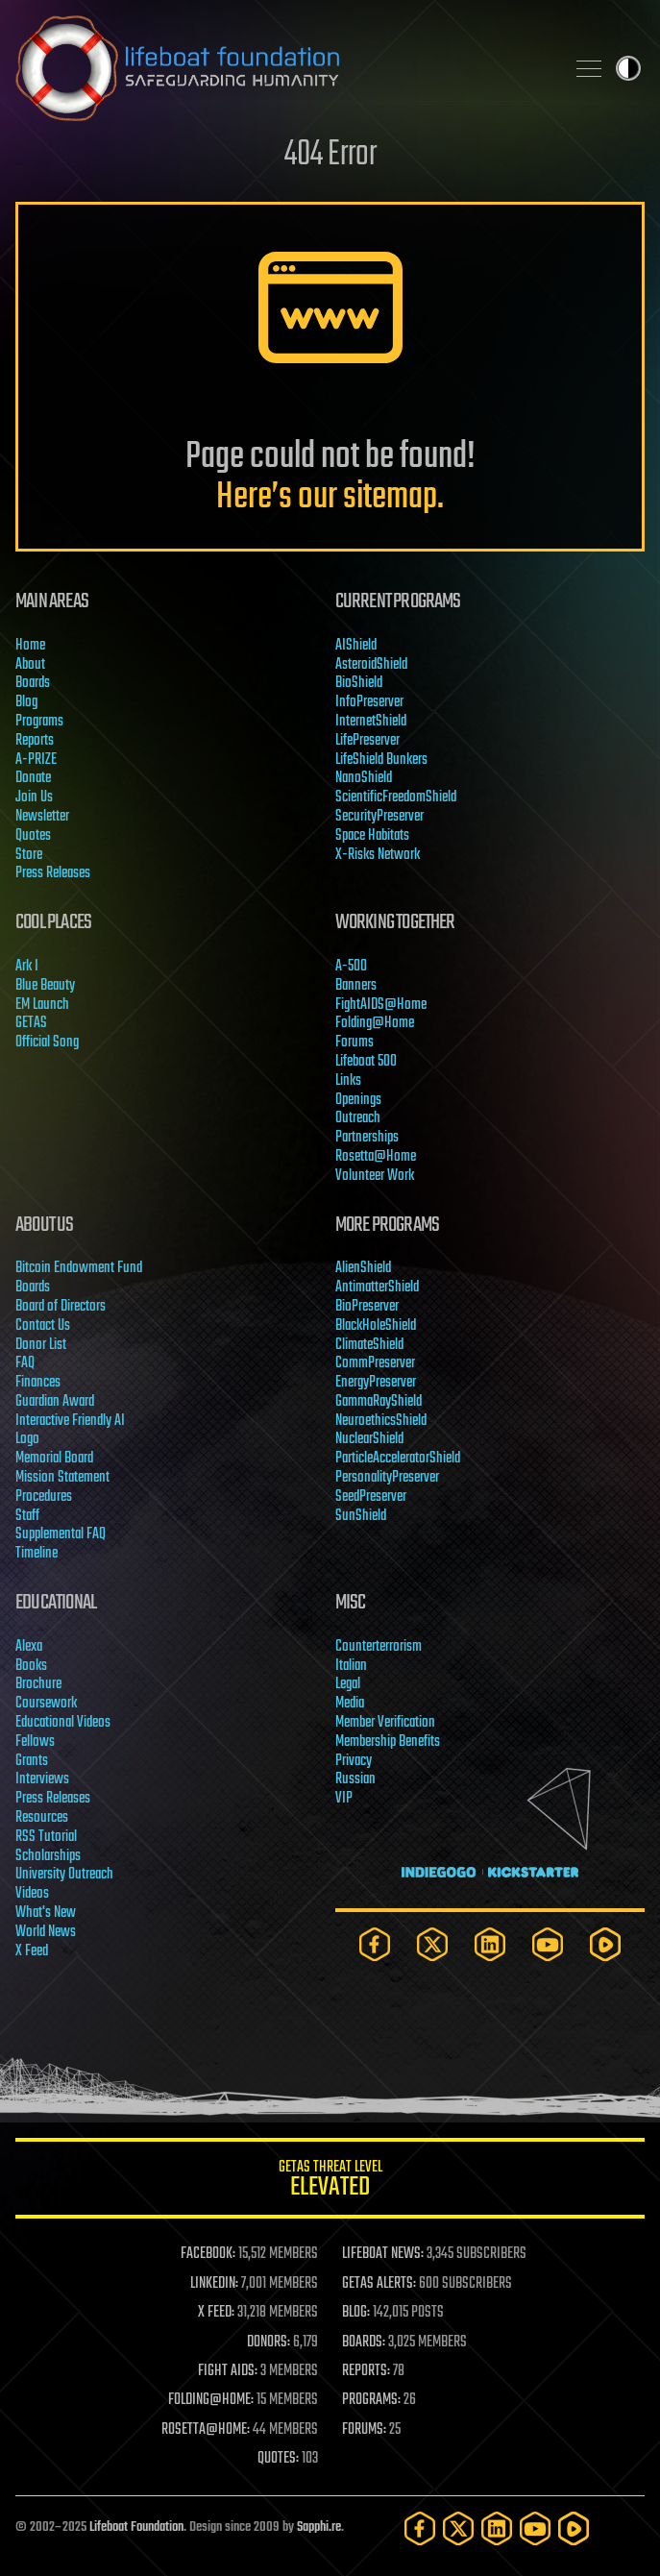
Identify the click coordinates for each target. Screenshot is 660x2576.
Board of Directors (60, 1306)
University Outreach (64, 1874)
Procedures (43, 1496)
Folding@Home (374, 1023)
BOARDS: (363, 2342)
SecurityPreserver (379, 816)
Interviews (42, 1779)
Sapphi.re (319, 2527)
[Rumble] (605, 1944)
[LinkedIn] (490, 1944)
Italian (351, 1666)
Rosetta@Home (375, 1156)
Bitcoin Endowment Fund (78, 1268)
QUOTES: (278, 2458)
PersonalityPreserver (387, 1477)
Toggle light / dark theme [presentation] (628, 68)
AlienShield (363, 1268)
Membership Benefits (387, 1742)
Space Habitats (372, 835)
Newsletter (42, 816)
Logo (27, 1439)
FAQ (25, 1363)
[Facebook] (374, 1944)
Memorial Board (54, 1458)
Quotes (33, 835)
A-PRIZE (36, 760)
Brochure (38, 1684)
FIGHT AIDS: (227, 2371)
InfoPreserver (369, 702)
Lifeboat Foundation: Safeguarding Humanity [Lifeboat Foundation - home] (282, 68)
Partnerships (367, 1137)
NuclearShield (369, 1439)
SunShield (360, 1516)
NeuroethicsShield (381, 1421)
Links (348, 1080)
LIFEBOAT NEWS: (383, 2254)
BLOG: (356, 2312)
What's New (45, 1913)
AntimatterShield (377, 1287)
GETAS (31, 1023)
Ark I (26, 966)
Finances (38, 1382)
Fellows (35, 1742)
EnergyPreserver (375, 1382)
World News (45, 1932)
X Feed (31, 1951)
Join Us (34, 797)
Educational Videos (62, 1722)
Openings (358, 1100)
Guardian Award (54, 1401)
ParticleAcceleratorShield (397, 1458)
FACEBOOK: (208, 2254)
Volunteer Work (374, 1176)
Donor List (40, 1345)
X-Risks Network (377, 855)
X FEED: (216, 2312)
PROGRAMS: (371, 2400)
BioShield (358, 683)
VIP (344, 1798)
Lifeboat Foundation (136, 2527)
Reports (34, 740)
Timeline (36, 1553)
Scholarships (48, 1856)
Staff (27, 1516)
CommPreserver (375, 1363)
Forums (354, 1042)
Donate (33, 778)
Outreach (357, 1118)
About (30, 664)
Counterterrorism (378, 1646)
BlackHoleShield (375, 1325)
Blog (26, 702)
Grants (31, 1761)
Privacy (353, 1761)
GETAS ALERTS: (379, 2283)
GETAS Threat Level (330, 2181)
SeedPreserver (370, 1496)
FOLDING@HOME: (211, 2400)
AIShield (356, 645)
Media (349, 1703)
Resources (41, 1817)
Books (31, 1666)
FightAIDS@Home (381, 1005)
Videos (32, 1893)
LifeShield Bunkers (381, 760)
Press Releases (52, 873)
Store (28, 855)
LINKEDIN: (214, 2283)
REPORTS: (366, 2371)
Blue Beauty (45, 985)
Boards (32, 683)
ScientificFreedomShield (395, 797)
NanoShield (363, 778)
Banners (356, 985)
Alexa (28, 1646)
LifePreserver (367, 740)
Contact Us (42, 1325)
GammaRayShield (378, 1401)
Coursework (46, 1703)
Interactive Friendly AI (70, 1421)
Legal (347, 1684)
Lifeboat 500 (366, 1061)
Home (30, 645)
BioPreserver (367, 1306)
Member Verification (385, 1722)
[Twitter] (432, 1944)
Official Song (47, 1042)
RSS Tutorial (46, 1837)
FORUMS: (364, 2429)
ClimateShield (369, 1345)
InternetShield (370, 721)
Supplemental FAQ (60, 1534)
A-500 (351, 966)
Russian (355, 1779)
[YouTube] (547, 1944)
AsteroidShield (371, 664)
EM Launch (42, 1005)
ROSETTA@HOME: (205, 2429)
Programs (39, 721)
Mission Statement (62, 1477)
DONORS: (268, 2342)
